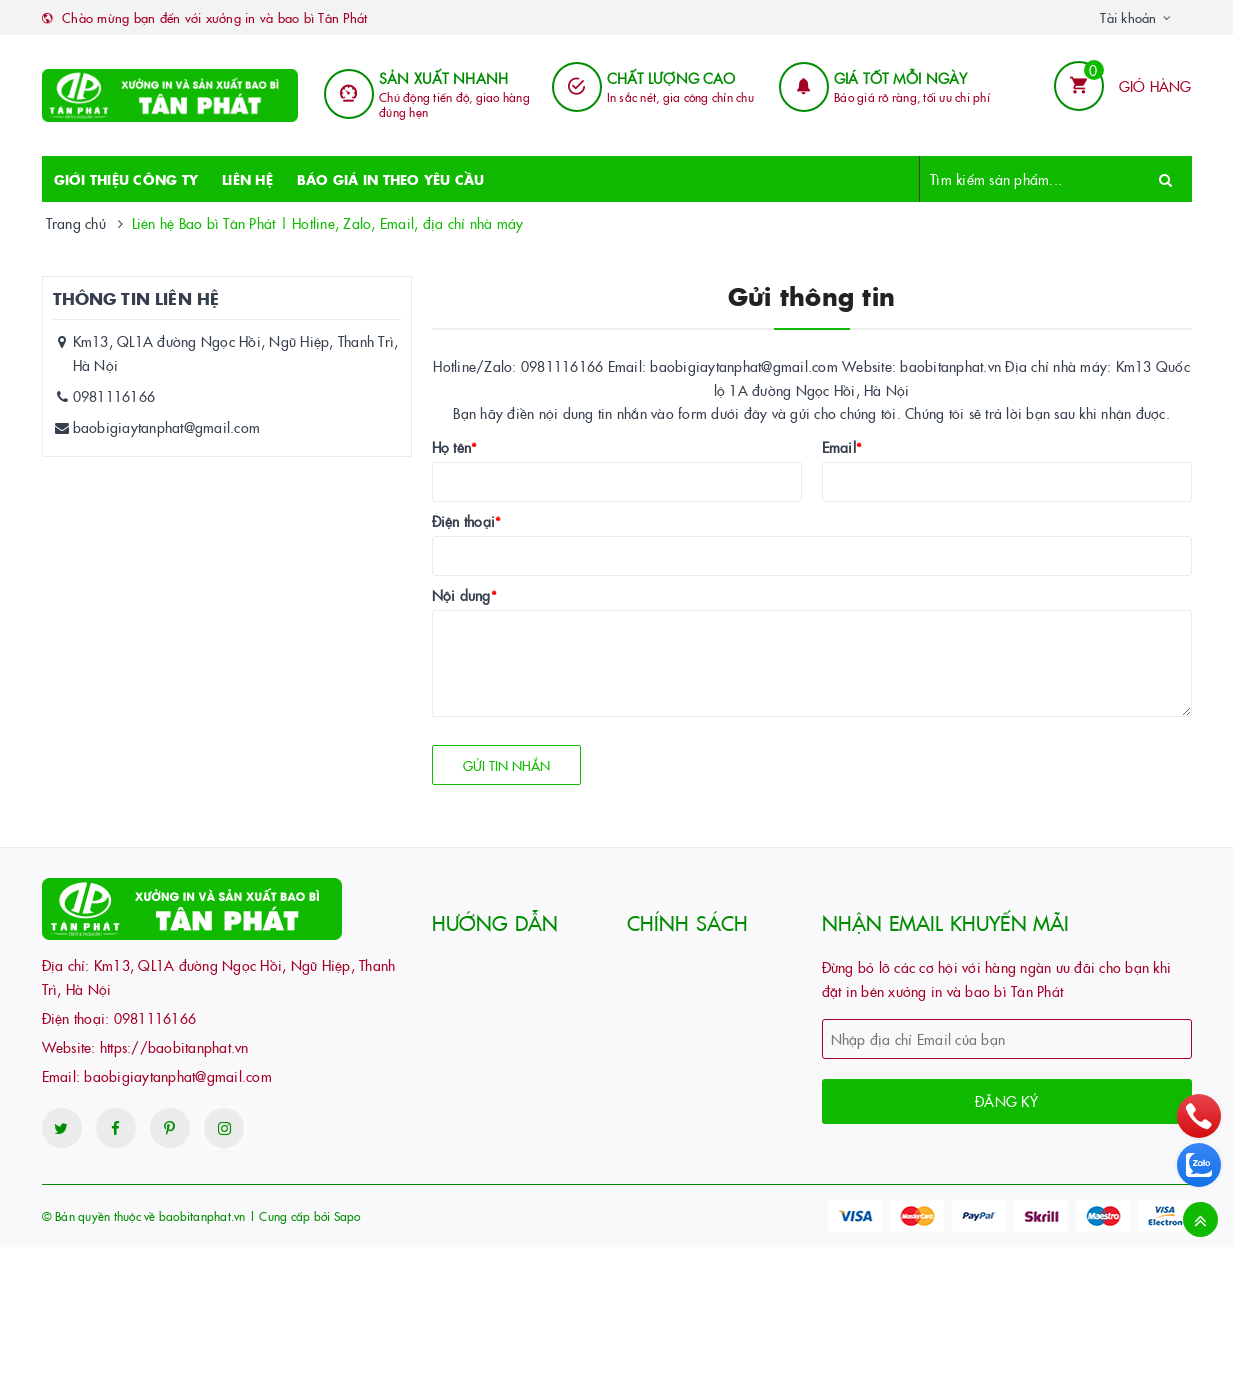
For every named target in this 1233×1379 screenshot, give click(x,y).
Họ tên (455, 447)
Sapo (347, 1215)
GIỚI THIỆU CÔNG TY (126, 179)
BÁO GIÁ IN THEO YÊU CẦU (391, 179)
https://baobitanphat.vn (174, 1047)
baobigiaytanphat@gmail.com (167, 427)
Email (842, 447)
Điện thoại (467, 521)
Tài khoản (1128, 17)
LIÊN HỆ (247, 179)
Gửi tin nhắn (506, 765)
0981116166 (114, 396)
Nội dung (464, 595)
